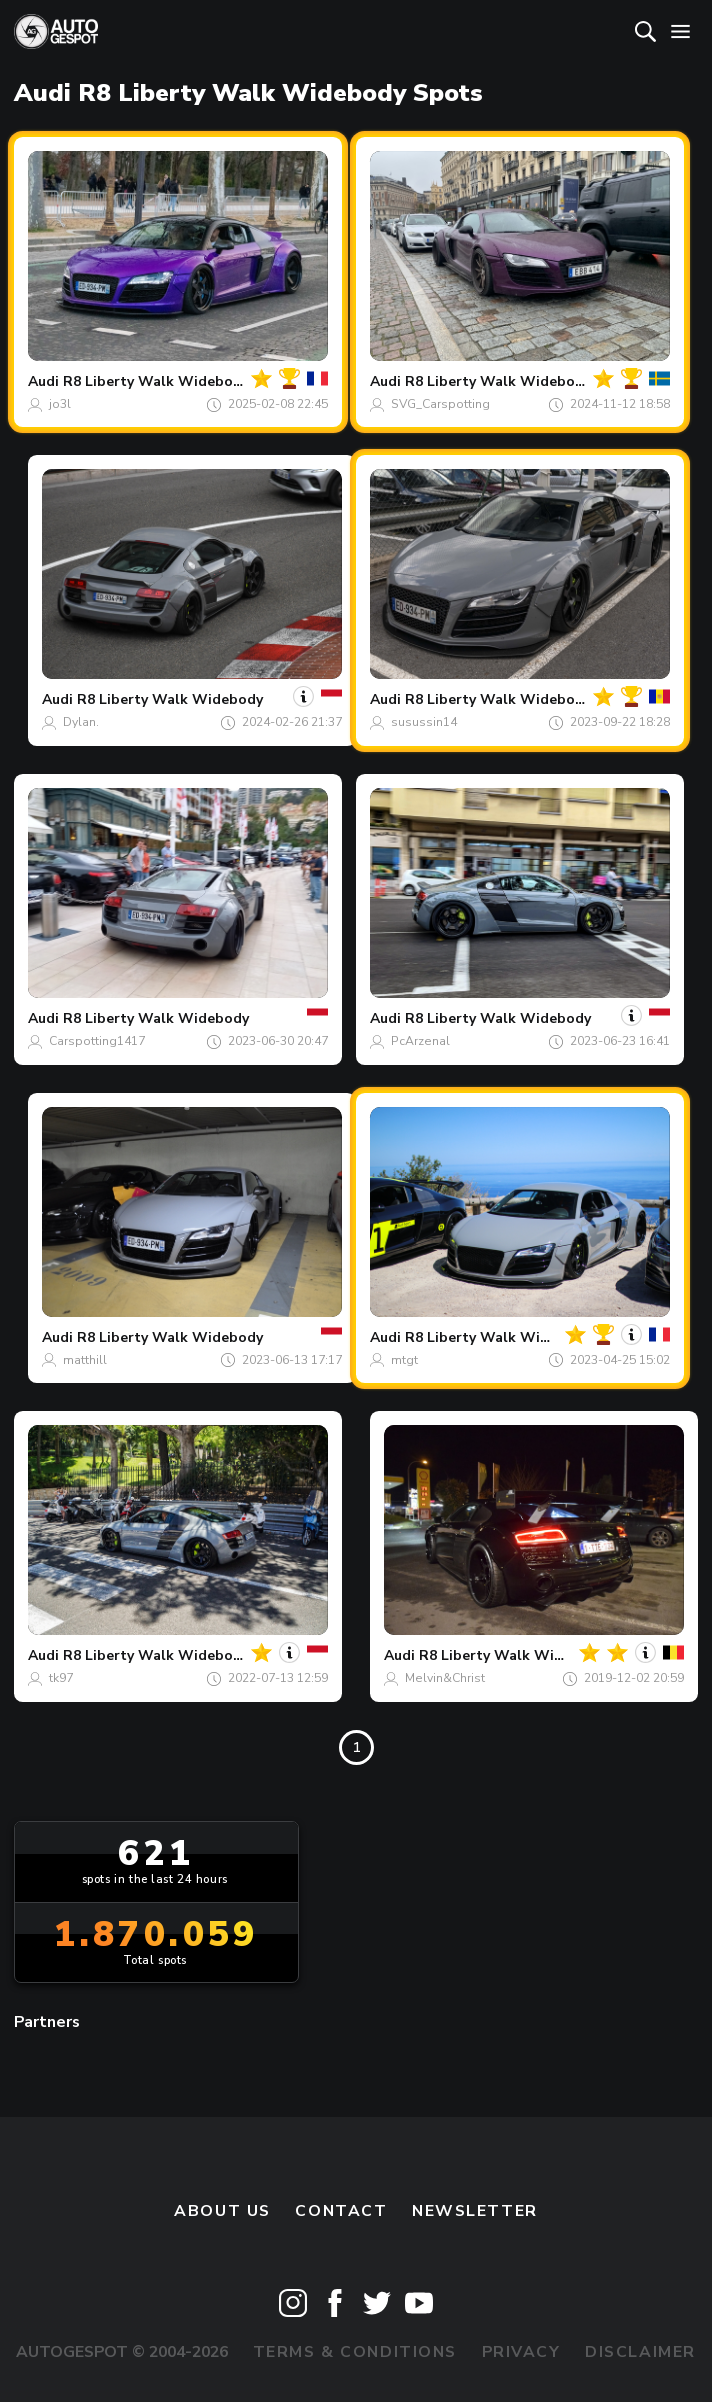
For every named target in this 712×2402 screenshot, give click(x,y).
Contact (341, 2211)
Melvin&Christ (445, 1678)
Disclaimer (640, 2352)
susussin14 (424, 722)
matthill (85, 1360)
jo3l (60, 404)
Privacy (521, 2352)
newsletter (475, 2211)
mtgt (404, 1360)
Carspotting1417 (97, 1041)
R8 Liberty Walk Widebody (156, 381)
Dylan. (81, 722)
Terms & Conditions (355, 2352)
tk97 (61, 1678)
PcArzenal (420, 1041)
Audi (43, 381)
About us (222, 2211)
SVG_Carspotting (440, 404)
